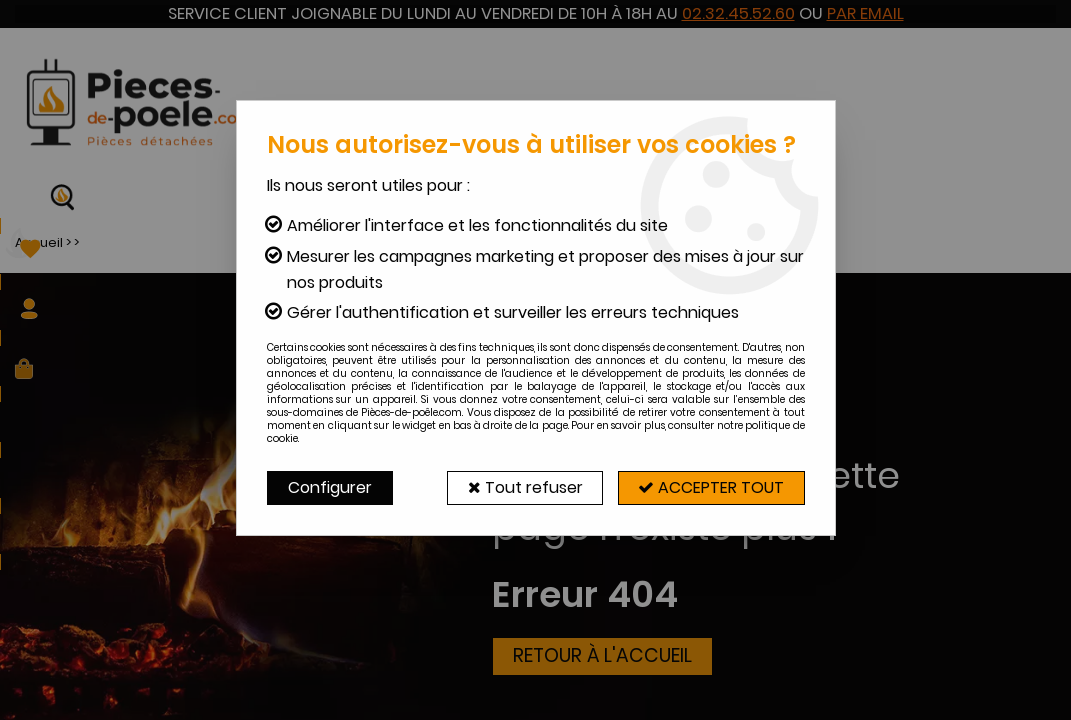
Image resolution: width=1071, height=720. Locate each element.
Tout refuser (523, 487)
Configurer (330, 487)
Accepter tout (711, 487)
